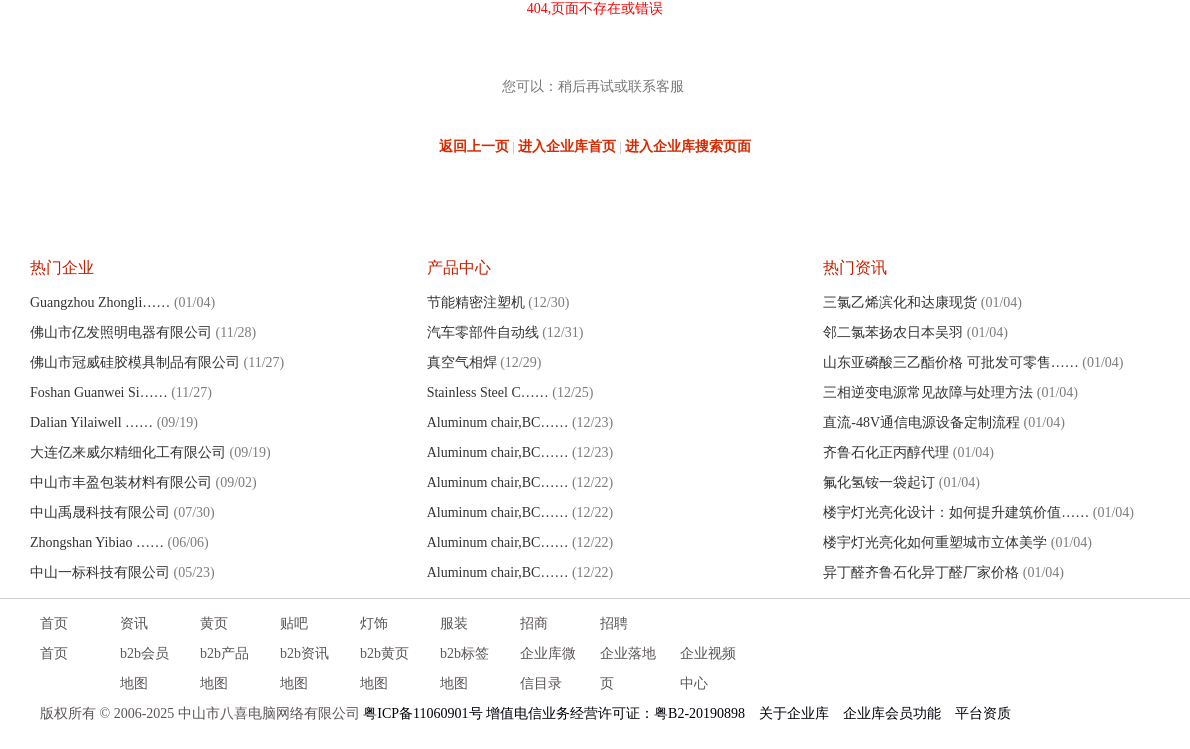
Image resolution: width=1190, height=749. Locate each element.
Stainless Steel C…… (488, 392)
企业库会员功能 (892, 713)
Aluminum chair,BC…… (498, 422)
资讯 (134, 623)
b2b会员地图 (144, 668)
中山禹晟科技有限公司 (100, 512)
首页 (54, 623)
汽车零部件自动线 (483, 332)
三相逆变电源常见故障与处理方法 (928, 392)
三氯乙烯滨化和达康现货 (900, 302)
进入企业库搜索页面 (688, 146)
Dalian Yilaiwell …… (91, 422)
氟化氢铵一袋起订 (879, 482)
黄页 (214, 623)
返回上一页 (474, 146)
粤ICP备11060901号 (422, 713)
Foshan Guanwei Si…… (99, 392)
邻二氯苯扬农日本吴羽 (893, 332)
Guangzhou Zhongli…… (100, 302)
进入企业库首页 (567, 146)
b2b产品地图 (224, 668)
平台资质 (983, 713)
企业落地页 (628, 668)
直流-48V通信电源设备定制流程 (921, 422)
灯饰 (374, 623)
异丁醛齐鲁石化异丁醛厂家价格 (921, 572)
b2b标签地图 (464, 668)
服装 (454, 623)
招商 (534, 623)
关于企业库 (794, 713)
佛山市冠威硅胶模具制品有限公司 (135, 362)
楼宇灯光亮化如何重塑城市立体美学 (935, 542)
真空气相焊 (462, 362)
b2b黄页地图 (384, 668)
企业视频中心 (708, 668)
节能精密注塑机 (476, 302)
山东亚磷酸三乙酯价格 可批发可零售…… (951, 362)
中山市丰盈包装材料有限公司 (121, 482)
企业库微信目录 (548, 668)
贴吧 (294, 623)
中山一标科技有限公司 (100, 572)
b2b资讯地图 (304, 668)
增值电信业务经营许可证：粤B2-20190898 (615, 713)
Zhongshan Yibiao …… (97, 542)
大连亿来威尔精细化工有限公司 (128, 452)
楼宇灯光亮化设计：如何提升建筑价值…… (956, 512)
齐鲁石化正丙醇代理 (886, 452)
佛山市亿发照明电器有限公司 (121, 332)
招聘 (614, 623)
